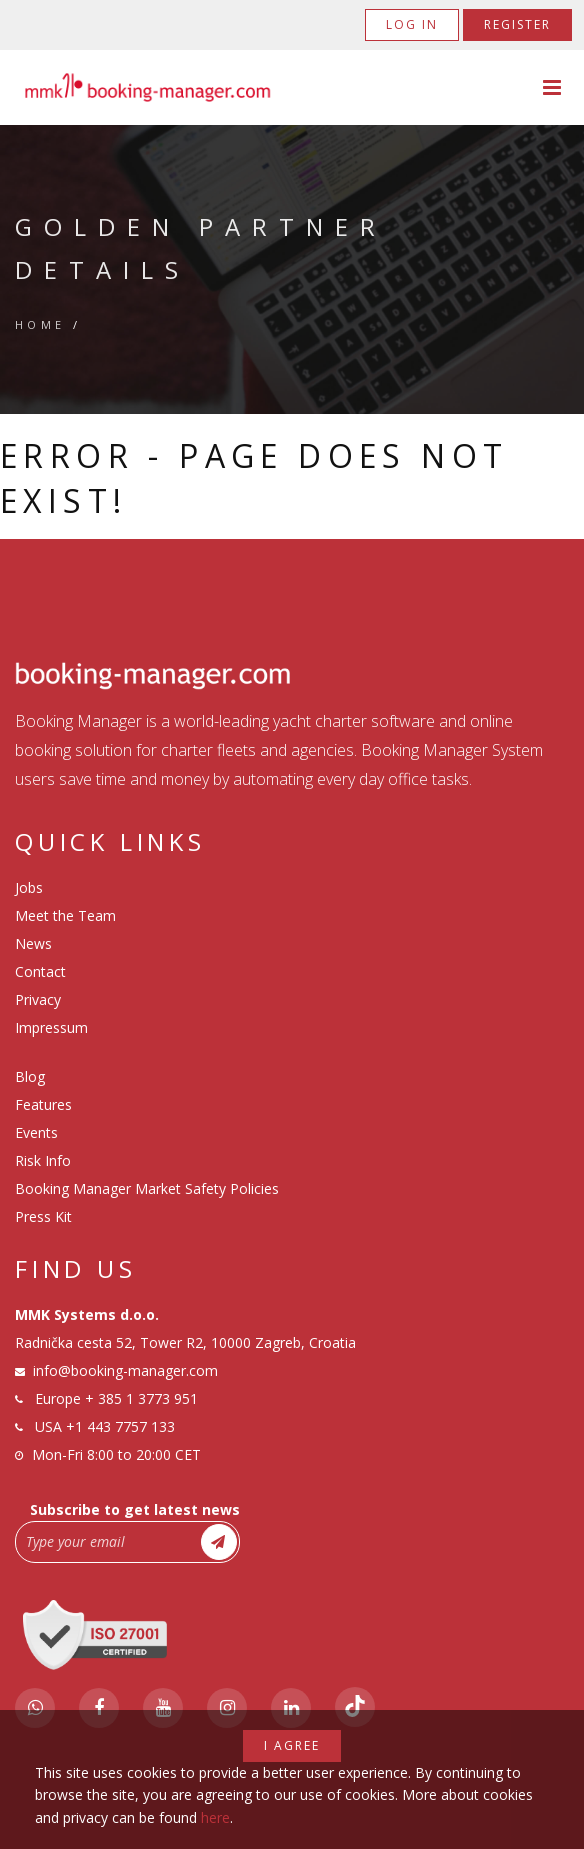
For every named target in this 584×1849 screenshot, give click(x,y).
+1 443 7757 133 (120, 1426)
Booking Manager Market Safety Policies (147, 1188)
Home (40, 324)
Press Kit (43, 1216)
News (33, 943)
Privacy (38, 999)
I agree (292, 1745)
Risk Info (43, 1160)
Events (36, 1132)
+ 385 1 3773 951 (141, 1398)
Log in (412, 24)
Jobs (29, 887)
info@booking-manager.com (125, 1370)
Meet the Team (65, 915)
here (215, 1817)
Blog (30, 1076)
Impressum (51, 1027)
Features (43, 1104)
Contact (40, 971)
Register (517, 24)
